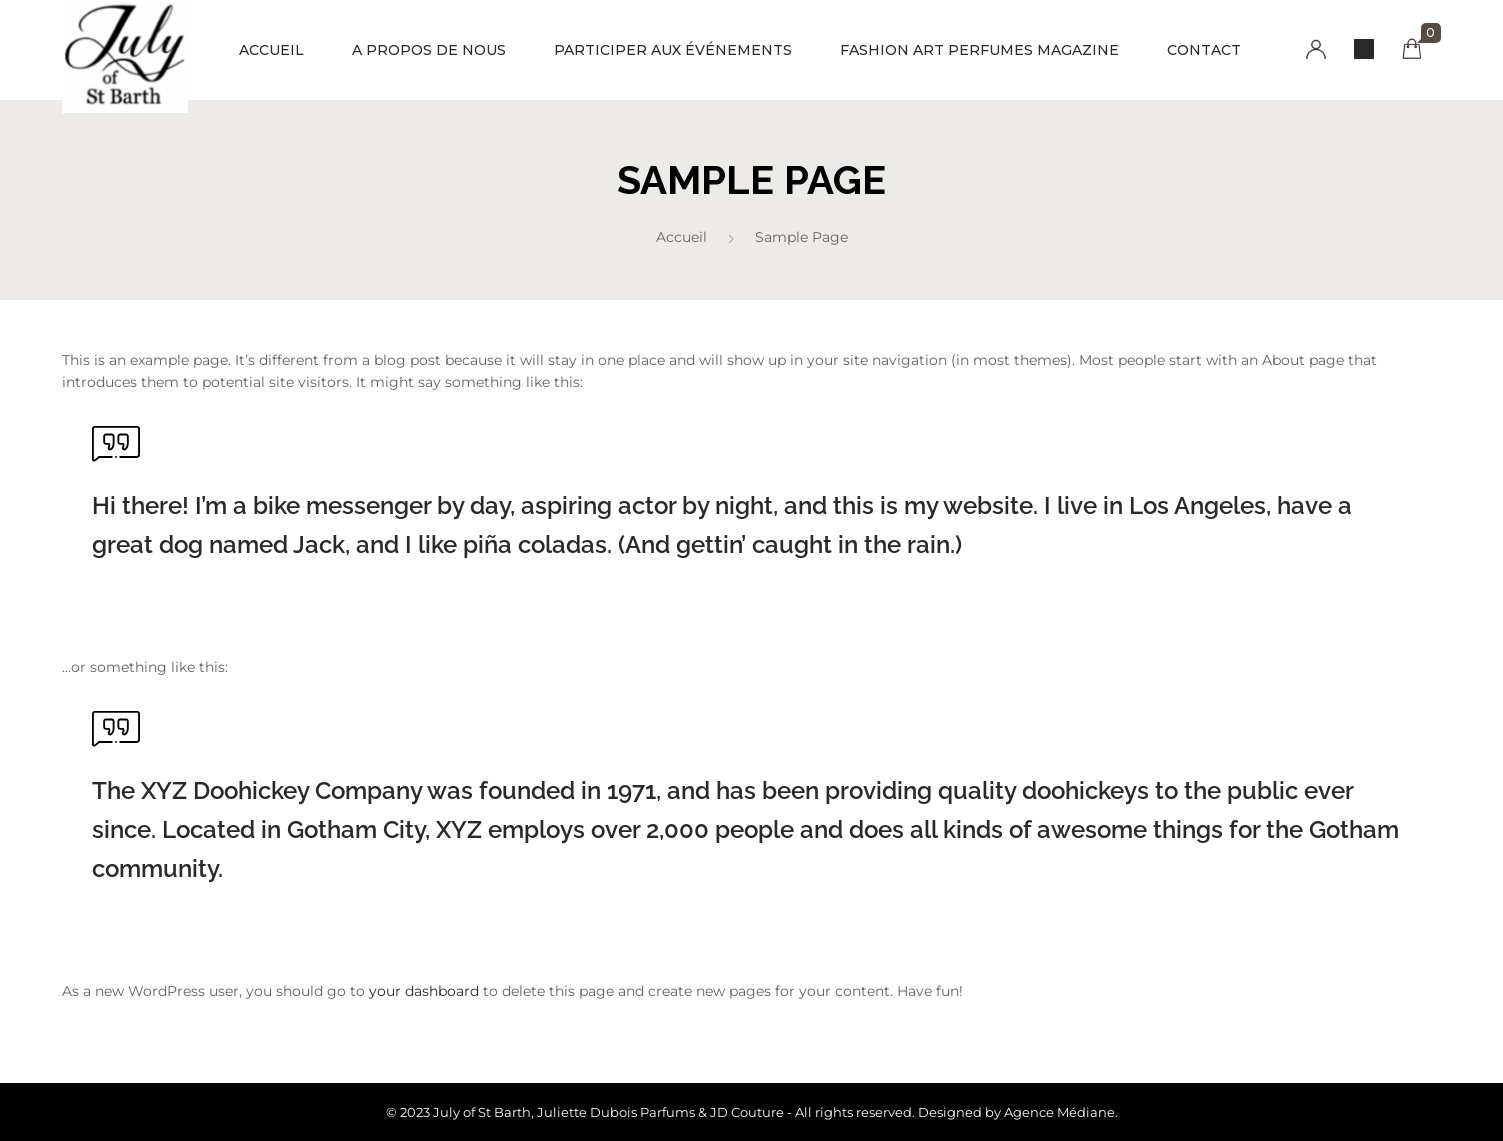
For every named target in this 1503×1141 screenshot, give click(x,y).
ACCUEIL (271, 50)
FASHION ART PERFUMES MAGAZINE (979, 50)
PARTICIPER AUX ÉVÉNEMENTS (673, 50)
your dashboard (424, 991)
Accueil (681, 237)
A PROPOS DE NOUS (429, 50)
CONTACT (1204, 50)
